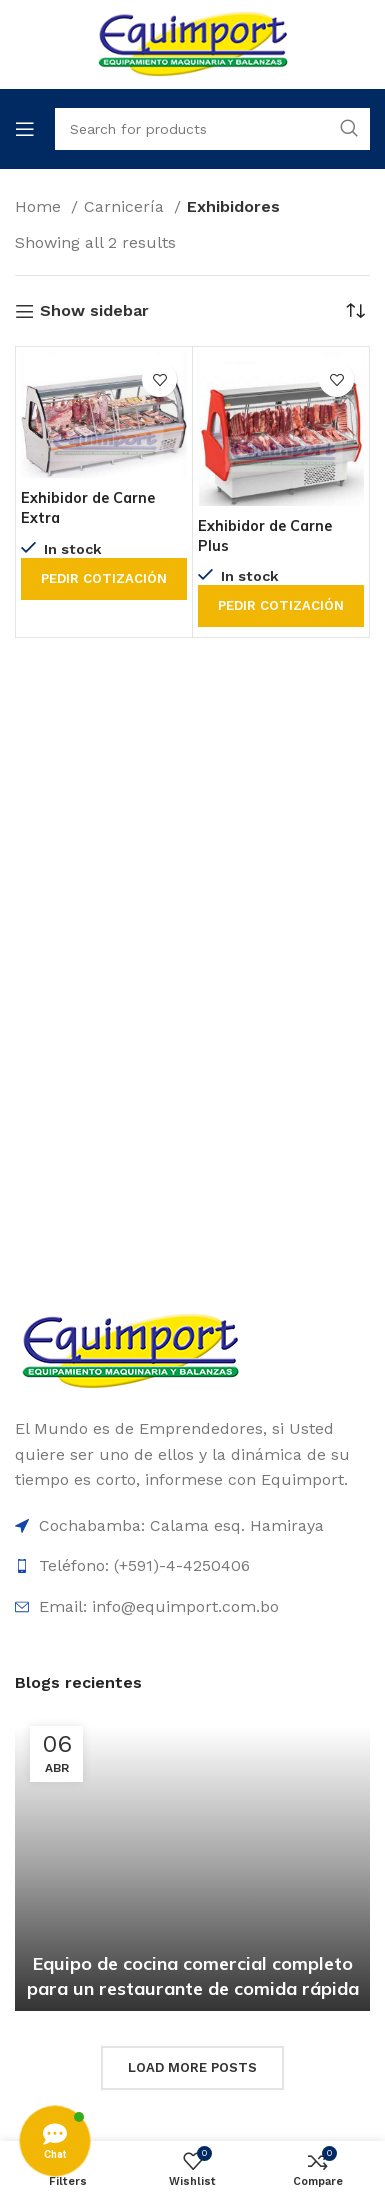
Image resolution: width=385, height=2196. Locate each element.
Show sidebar (94, 311)
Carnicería (126, 206)
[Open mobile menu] (25, 129)
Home (40, 206)
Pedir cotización (104, 578)
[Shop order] (355, 311)
